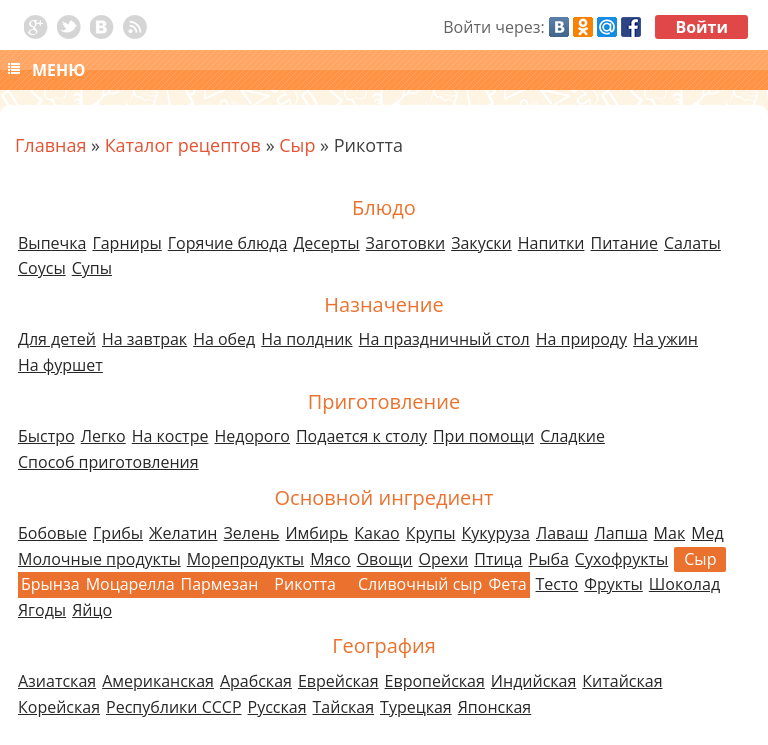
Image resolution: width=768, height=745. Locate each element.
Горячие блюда (228, 243)
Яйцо (92, 610)
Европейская (435, 681)
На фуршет (60, 365)
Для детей (57, 339)
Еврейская (338, 681)
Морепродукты (245, 559)
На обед (224, 339)
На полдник (306, 339)
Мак (670, 533)
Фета (507, 584)
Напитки (551, 243)
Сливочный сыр (420, 584)
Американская (158, 681)
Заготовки (406, 243)
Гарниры (126, 243)
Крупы (431, 533)
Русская (277, 707)
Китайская (622, 681)
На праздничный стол (444, 339)
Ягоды (42, 610)
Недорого (252, 436)
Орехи (443, 559)
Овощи (385, 559)
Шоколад (684, 584)
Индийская (534, 681)
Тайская (344, 707)
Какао (376, 533)
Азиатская (57, 681)
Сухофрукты (621, 559)
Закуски (481, 243)
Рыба (549, 559)
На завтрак (144, 339)
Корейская (59, 707)
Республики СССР (174, 707)
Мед (707, 533)
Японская (494, 707)
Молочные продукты (99, 559)
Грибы (118, 533)
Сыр (297, 145)
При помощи (483, 436)
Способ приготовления (108, 462)
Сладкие (572, 436)
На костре (170, 436)
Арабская (256, 681)
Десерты (326, 243)
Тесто (557, 584)
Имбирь (316, 533)
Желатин (183, 533)
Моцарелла (130, 584)
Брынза (50, 584)
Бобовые (52, 533)
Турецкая (416, 707)
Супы (92, 268)
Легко (103, 436)
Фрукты (613, 584)
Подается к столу (361, 436)
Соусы (42, 268)
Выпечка (52, 243)
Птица (498, 559)
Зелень (251, 533)
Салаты (692, 243)
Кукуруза (495, 533)
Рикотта (305, 584)
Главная (50, 145)
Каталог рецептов (183, 145)
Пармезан (220, 584)
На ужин (665, 339)
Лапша (620, 533)
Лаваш (562, 533)
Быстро (46, 436)
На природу (581, 339)
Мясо (330, 559)
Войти (701, 27)
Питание (625, 243)
